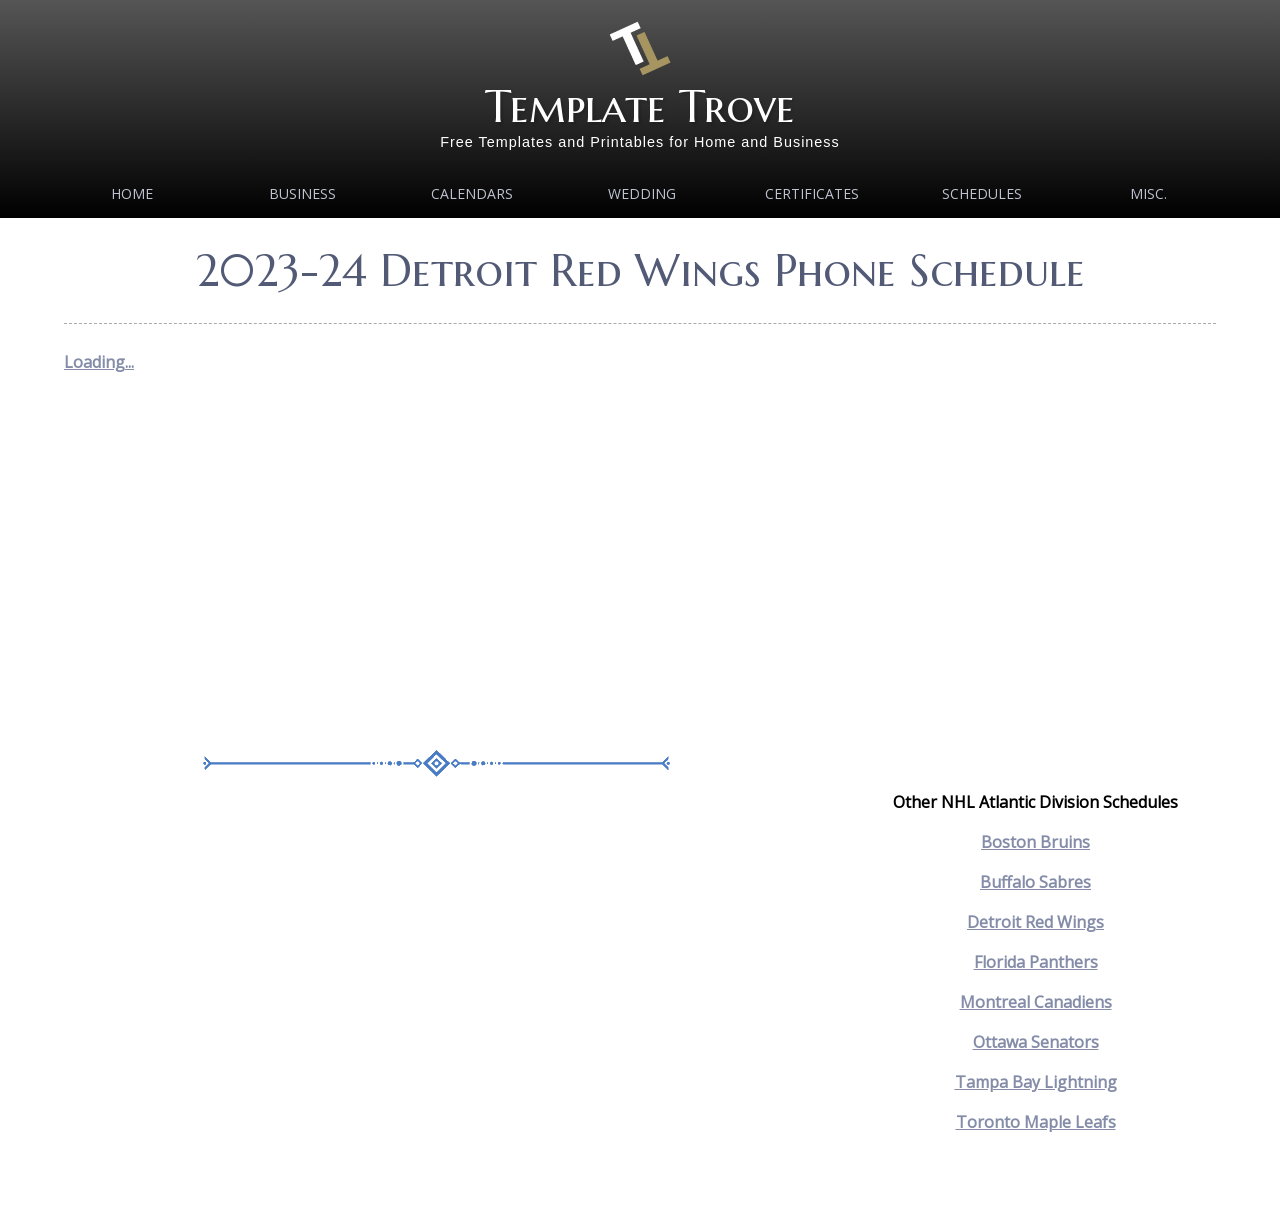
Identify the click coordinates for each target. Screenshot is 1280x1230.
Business (302, 193)
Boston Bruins (1035, 842)
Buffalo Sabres (1035, 882)
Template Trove (640, 106)
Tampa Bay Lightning (1036, 1082)
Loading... (99, 362)
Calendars (472, 193)
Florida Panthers (1036, 962)
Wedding (642, 193)
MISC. (1148, 193)
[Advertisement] (436, 570)
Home (132, 193)
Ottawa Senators (1036, 1042)
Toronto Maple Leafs (1036, 1122)
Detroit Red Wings (1035, 922)
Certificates (812, 193)
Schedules (982, 193)
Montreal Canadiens (1036, 1002)
